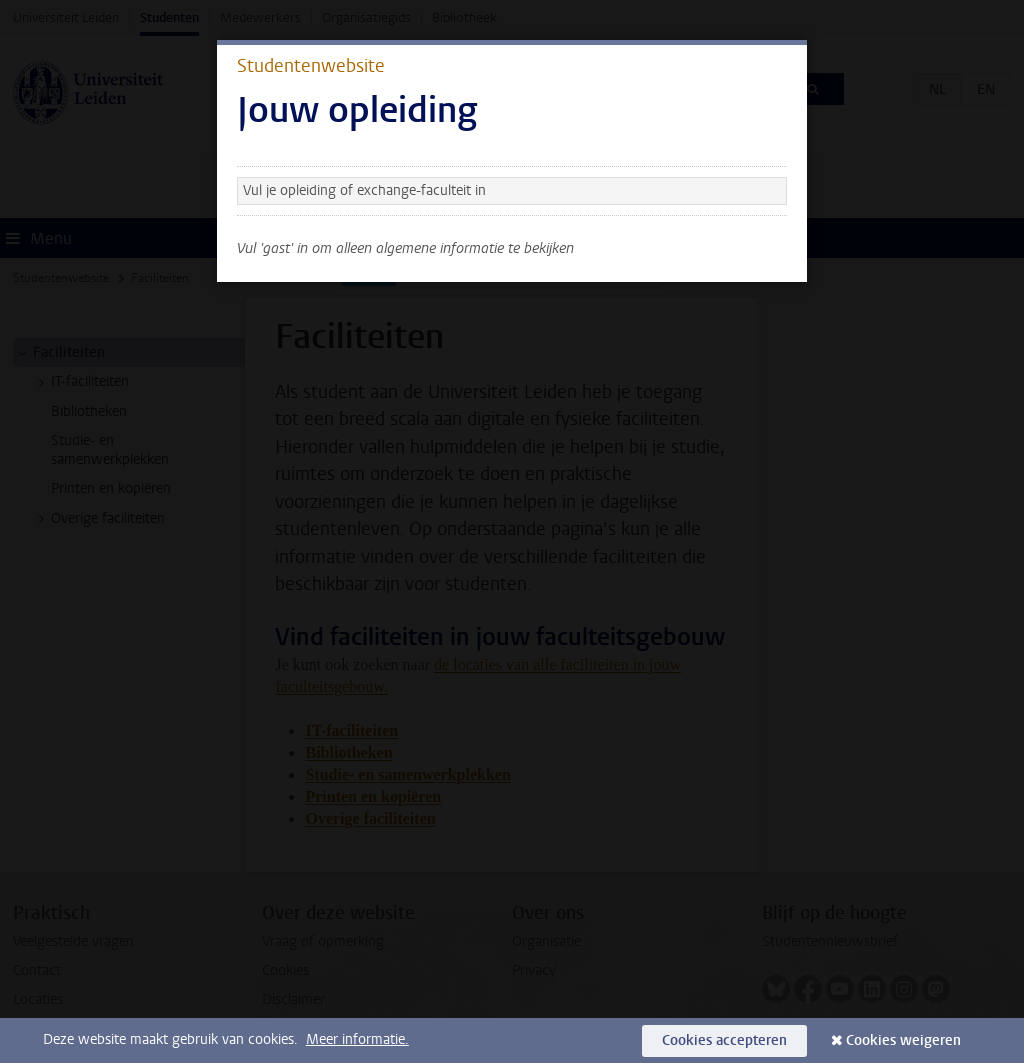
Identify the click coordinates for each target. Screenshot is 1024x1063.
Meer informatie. (357, 1039)
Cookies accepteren (724, 1040)
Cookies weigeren (903, 1040)
